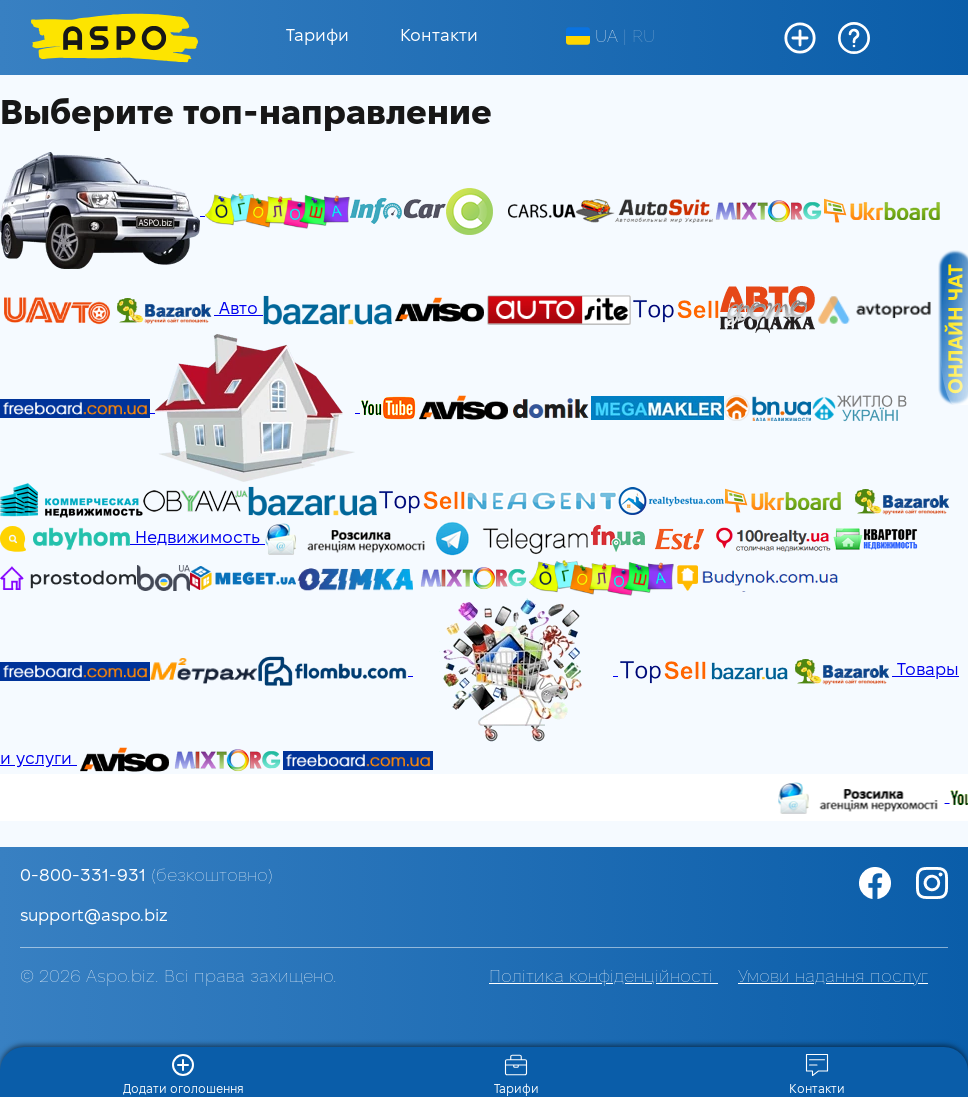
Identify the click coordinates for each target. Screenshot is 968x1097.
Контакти (439, 36)
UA (592, 37)
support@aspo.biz (94, 916)
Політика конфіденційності (603, 977)
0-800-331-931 (146, 876)
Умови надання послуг (833, 977)
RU (643, 37)
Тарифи (317, 36)
